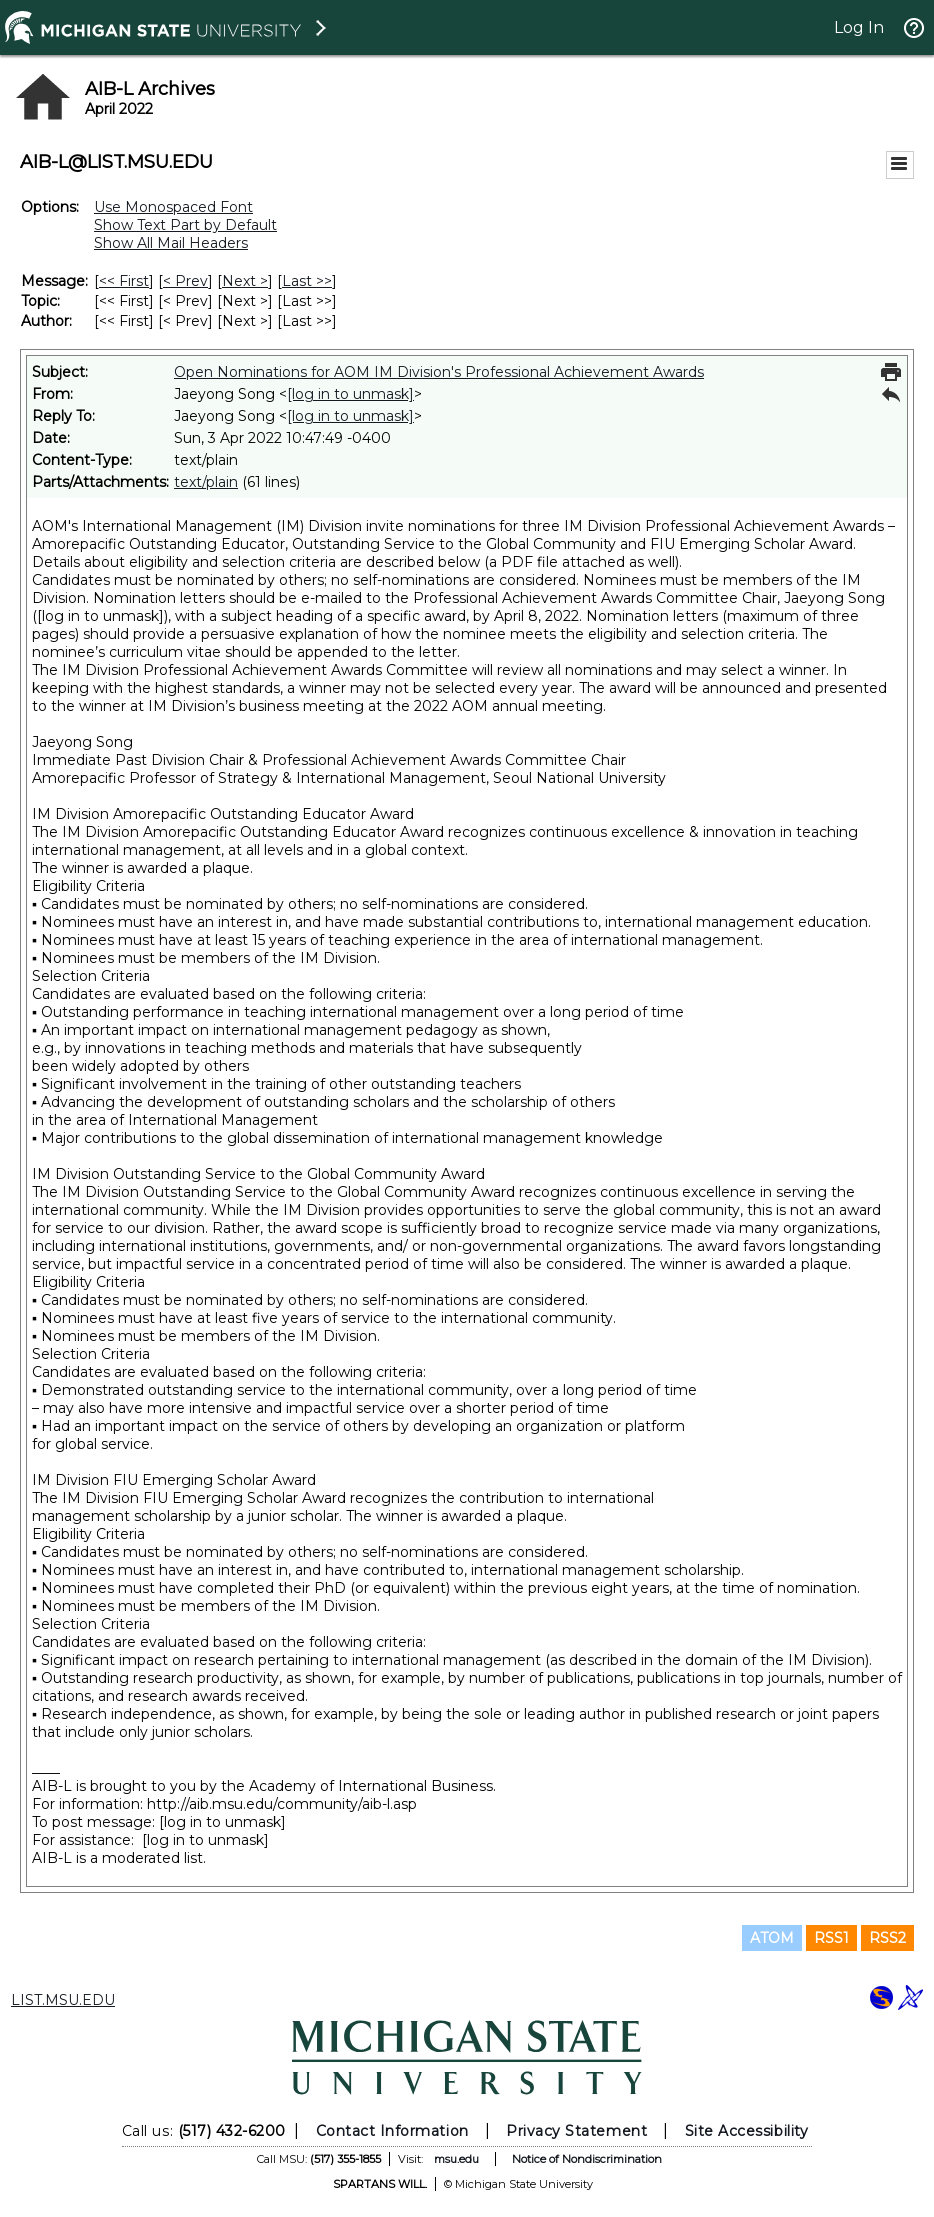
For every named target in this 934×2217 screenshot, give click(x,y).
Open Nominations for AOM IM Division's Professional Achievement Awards (439, 372)
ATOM (772, 1938)
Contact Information (392, 2131)
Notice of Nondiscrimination (587, 2159)
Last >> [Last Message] (307, 281)
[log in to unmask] (350, 394)
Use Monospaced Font (173, 207)
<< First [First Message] (124, 281)
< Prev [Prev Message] (185, 281)
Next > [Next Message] (245, 281)
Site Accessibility (747, 2131)
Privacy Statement (576, 2131)
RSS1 (831, 1938)
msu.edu (456, 2159)
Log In (859, 27)
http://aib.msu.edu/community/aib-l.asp (282, 1804)
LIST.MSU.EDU (63, 2000)
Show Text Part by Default (185, 225)
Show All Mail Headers (171, 243)
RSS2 (887, 1938)
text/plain (206, 482)
